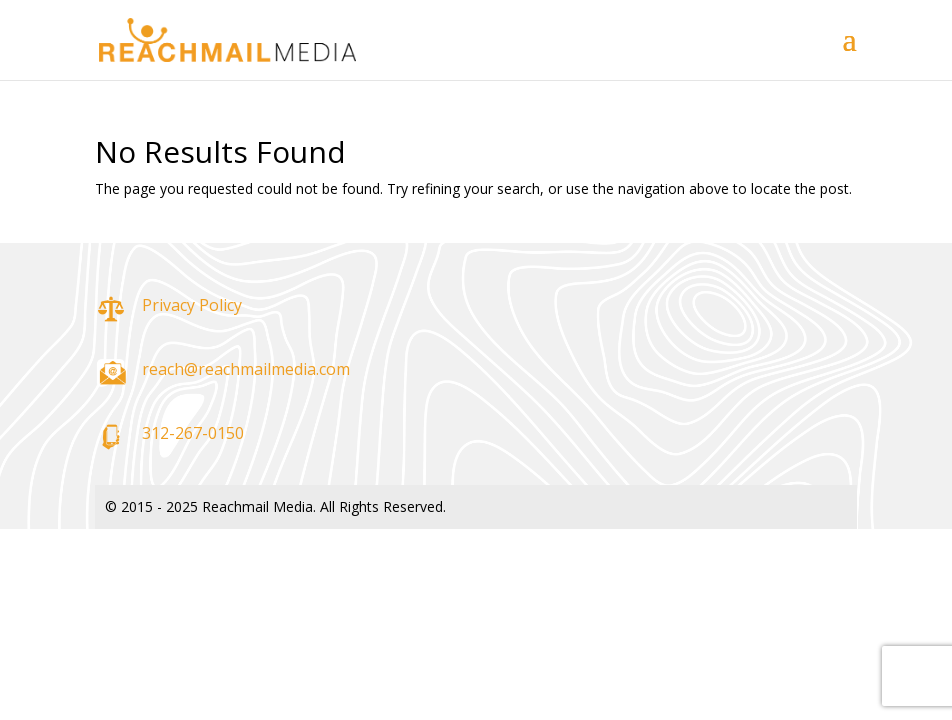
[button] (850, 52)
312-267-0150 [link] (193, 433)
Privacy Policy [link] (192, 305)
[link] (227, 38)
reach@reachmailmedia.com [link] (246, 369)
